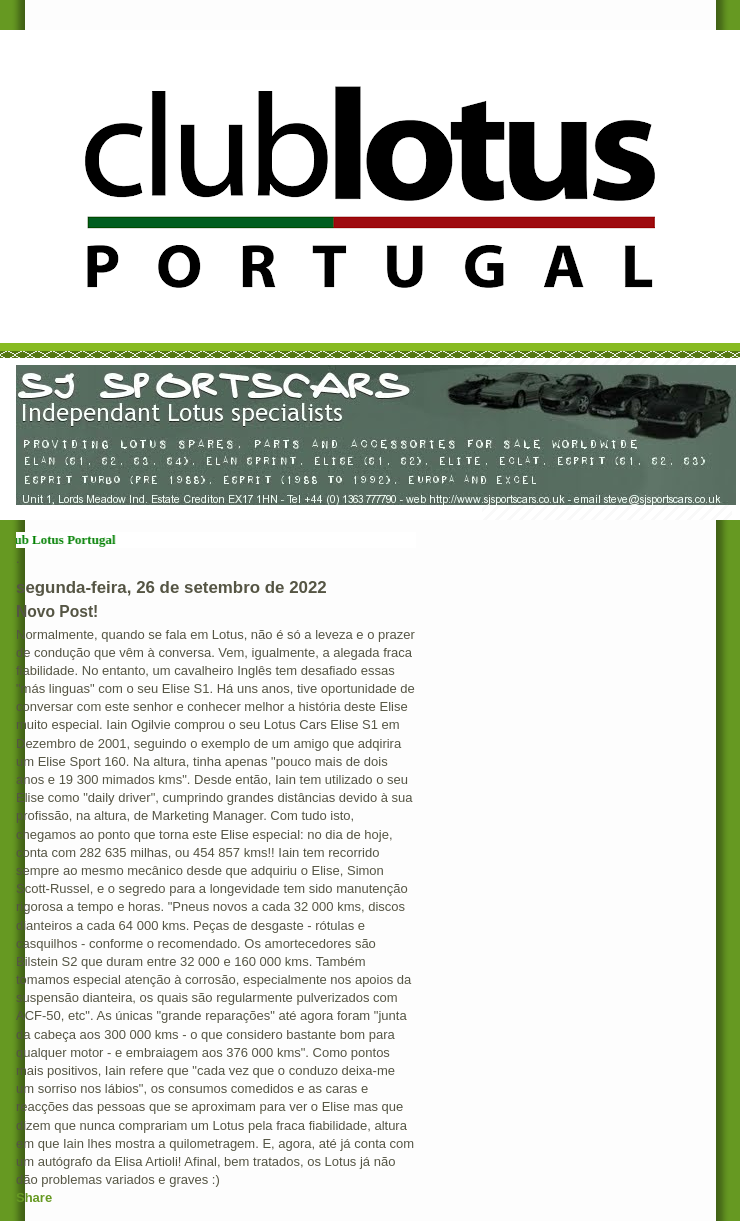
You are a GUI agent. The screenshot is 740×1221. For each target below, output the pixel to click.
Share (34, 1197)
